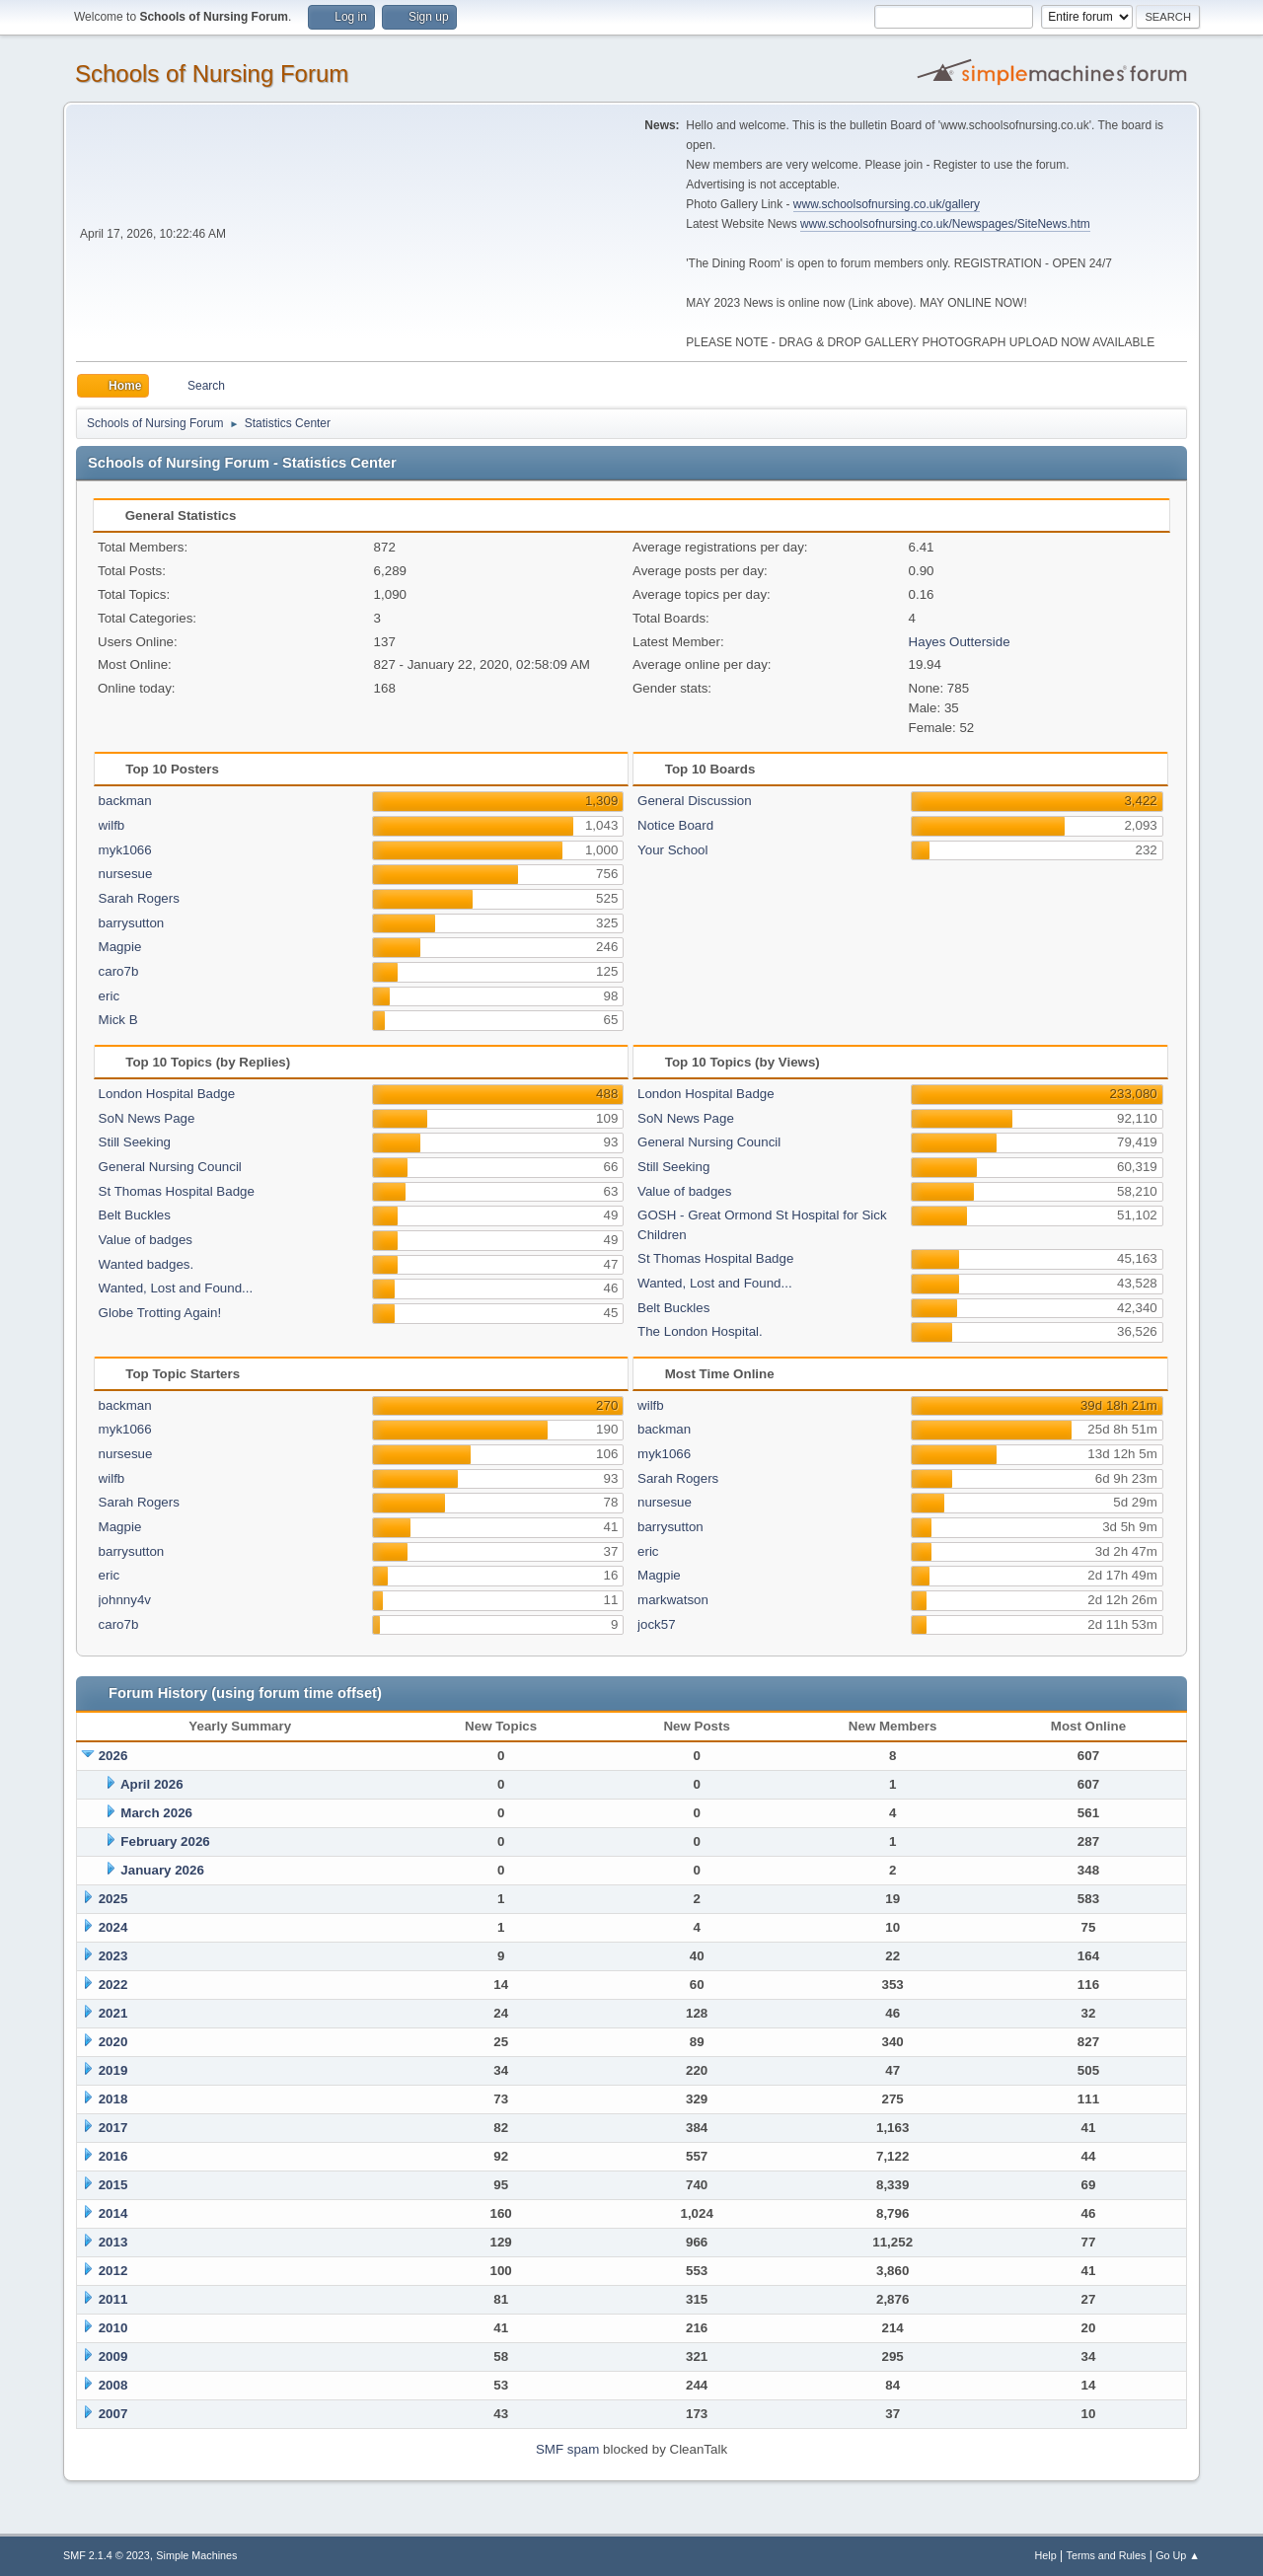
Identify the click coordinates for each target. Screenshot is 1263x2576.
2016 (113, 2156)
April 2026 (152, 1784)
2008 (113, 2385)
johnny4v (125, 1599)
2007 (113, 2413)
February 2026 (164, 1841)
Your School (672, 850)
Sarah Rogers (139, 898)
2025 (113, 1898)
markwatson (672, 1599)
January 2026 (161, 1870)
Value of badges (145, 1239)
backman (125, 800)
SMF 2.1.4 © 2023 (106, 2555)
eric (109, 996)
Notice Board (675, 825)
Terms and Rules (1107, 2555)
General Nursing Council (170, 1166)
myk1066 (125, 850)
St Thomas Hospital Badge (177, 1191)
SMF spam (567, 2449)
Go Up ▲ (1177, 2555)
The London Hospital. (700, 1331)
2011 (113, 2299)
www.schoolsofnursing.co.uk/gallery (886, 204)
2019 (113, 2070)
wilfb (112, 825)
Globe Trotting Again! (160, 1312)
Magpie (120, 946)
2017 (113, 2127)
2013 (113, 2242)
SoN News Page (147, 1118)
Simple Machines (196, 2555)
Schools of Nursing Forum (211, 73)
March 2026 (156, 1812)
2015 (113, 2184)
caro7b (119, 971)
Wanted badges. (146, 1264)
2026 (113, 1755)
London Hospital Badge (167, 1093)
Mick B (118, 1019)
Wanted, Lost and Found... (176, 1288)
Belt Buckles (135, 1215)
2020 (113, 2041)
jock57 (656, 1624)
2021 (113, 2013)
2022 (113, 1984)
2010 (113, 2327)
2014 (113, 2213)
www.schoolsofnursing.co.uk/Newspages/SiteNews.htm (945, 224)
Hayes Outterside (959, 641)
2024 (113, 1927)
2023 (113, 1956)
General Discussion (694, 800)
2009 (113, 2356)
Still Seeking (135, 1142)
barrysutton (132, 923)
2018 (113, 2099)
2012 (113, 2270)
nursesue (126, 873)
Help (1046, 2555)
